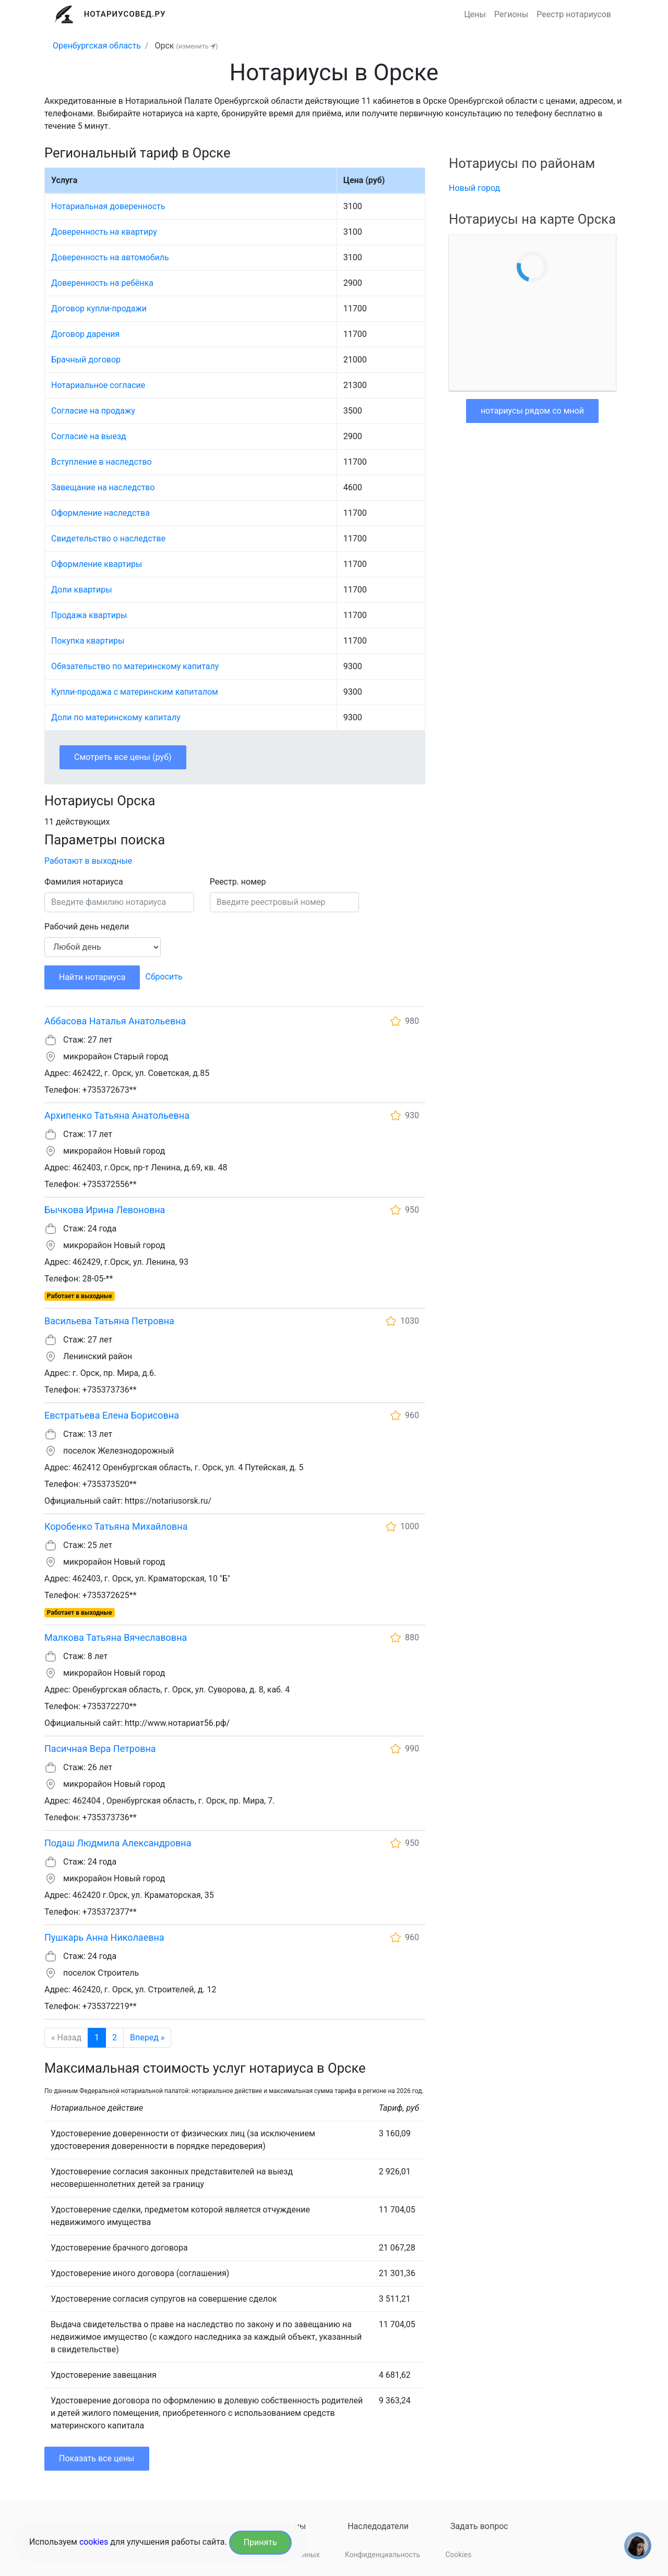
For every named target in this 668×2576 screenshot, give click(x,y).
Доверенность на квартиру (104, 232)
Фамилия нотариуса (83, 882)
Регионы (511, 14)
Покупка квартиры (88, 641)
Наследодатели (378, 2526)
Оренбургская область (97, 46)
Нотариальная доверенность (108, 206)
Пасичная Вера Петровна (100, 1748)
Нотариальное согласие (98, 385)
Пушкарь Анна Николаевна (104, 1937)
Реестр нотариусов (573, 14)
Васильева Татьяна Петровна (109, 1320)
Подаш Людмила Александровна (117, 1842)
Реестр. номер (238, 882)
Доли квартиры (81, 590)
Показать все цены (97, 2458)
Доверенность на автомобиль (110, 257)
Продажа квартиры (89, 615)
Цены (475, 14)
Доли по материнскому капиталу (116, 717)
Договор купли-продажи (99, 308)
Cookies (458, 2554)
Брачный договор (86, 360)
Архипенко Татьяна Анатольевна (116, 1115)
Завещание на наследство (103, 487)
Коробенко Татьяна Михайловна (115, 1526)
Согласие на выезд (88, 436)
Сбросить (163, 977)
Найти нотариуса (92, 977)
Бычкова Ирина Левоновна (104, 1209)
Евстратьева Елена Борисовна (111, 1415)
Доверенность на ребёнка (102, 283)
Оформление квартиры (96, 564)
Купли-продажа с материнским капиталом (134, 692)
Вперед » (147, 2037)
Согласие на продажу (93, 411)
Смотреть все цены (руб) (123, 757)
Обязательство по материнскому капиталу (135, 666)
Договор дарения (85, 334)
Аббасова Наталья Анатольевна (115, 1020)
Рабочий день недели (86, 927)
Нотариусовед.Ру (125, 14)
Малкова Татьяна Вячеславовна (115, 1637)
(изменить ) (197, 46)
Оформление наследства (100, 513)
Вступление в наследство (101, 462)
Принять (260, 2542)
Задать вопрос (479, 2526)
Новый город (474, 188)
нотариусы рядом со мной (532, 411)
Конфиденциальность (382, 2554)
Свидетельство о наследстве (108, 538)
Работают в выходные (88, 861)
